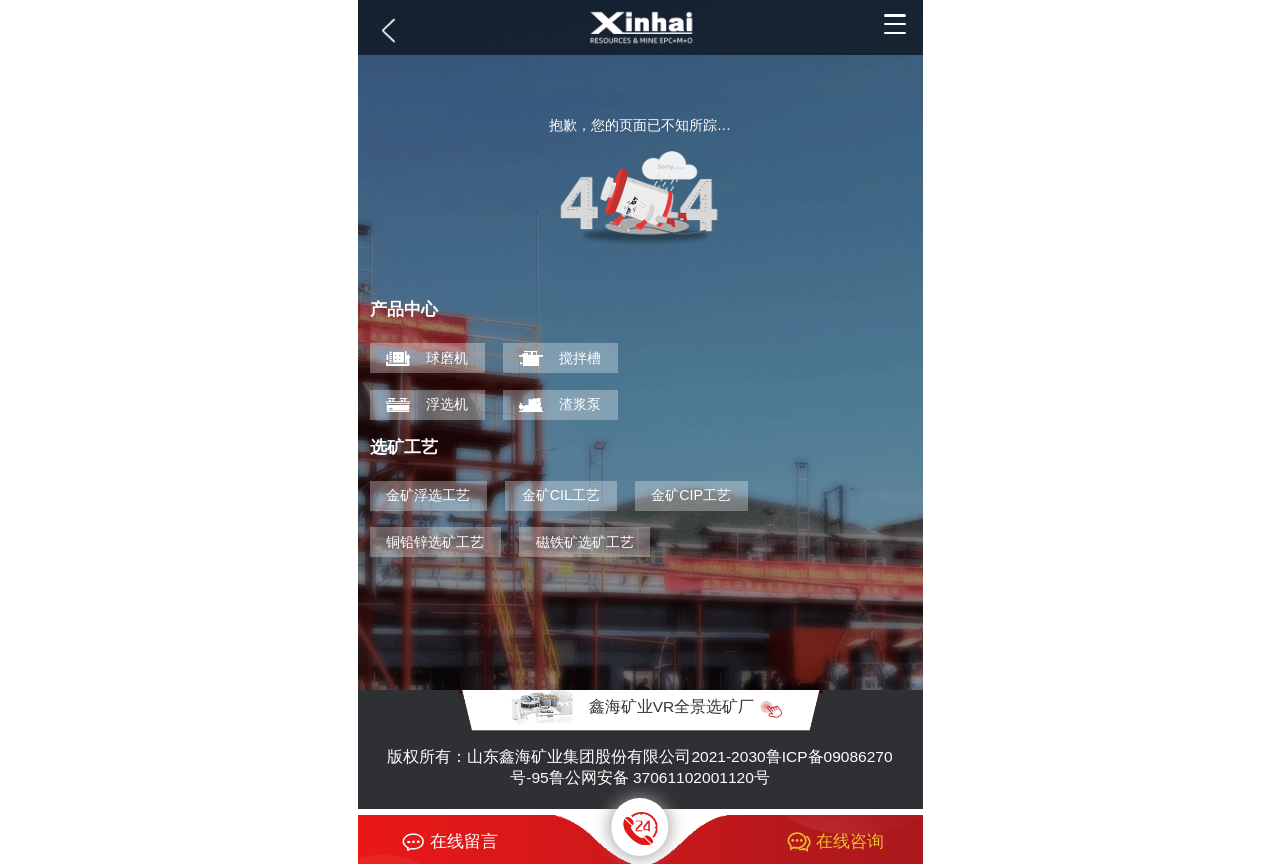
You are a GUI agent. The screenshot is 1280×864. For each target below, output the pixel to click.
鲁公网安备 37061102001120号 (659, 777)
